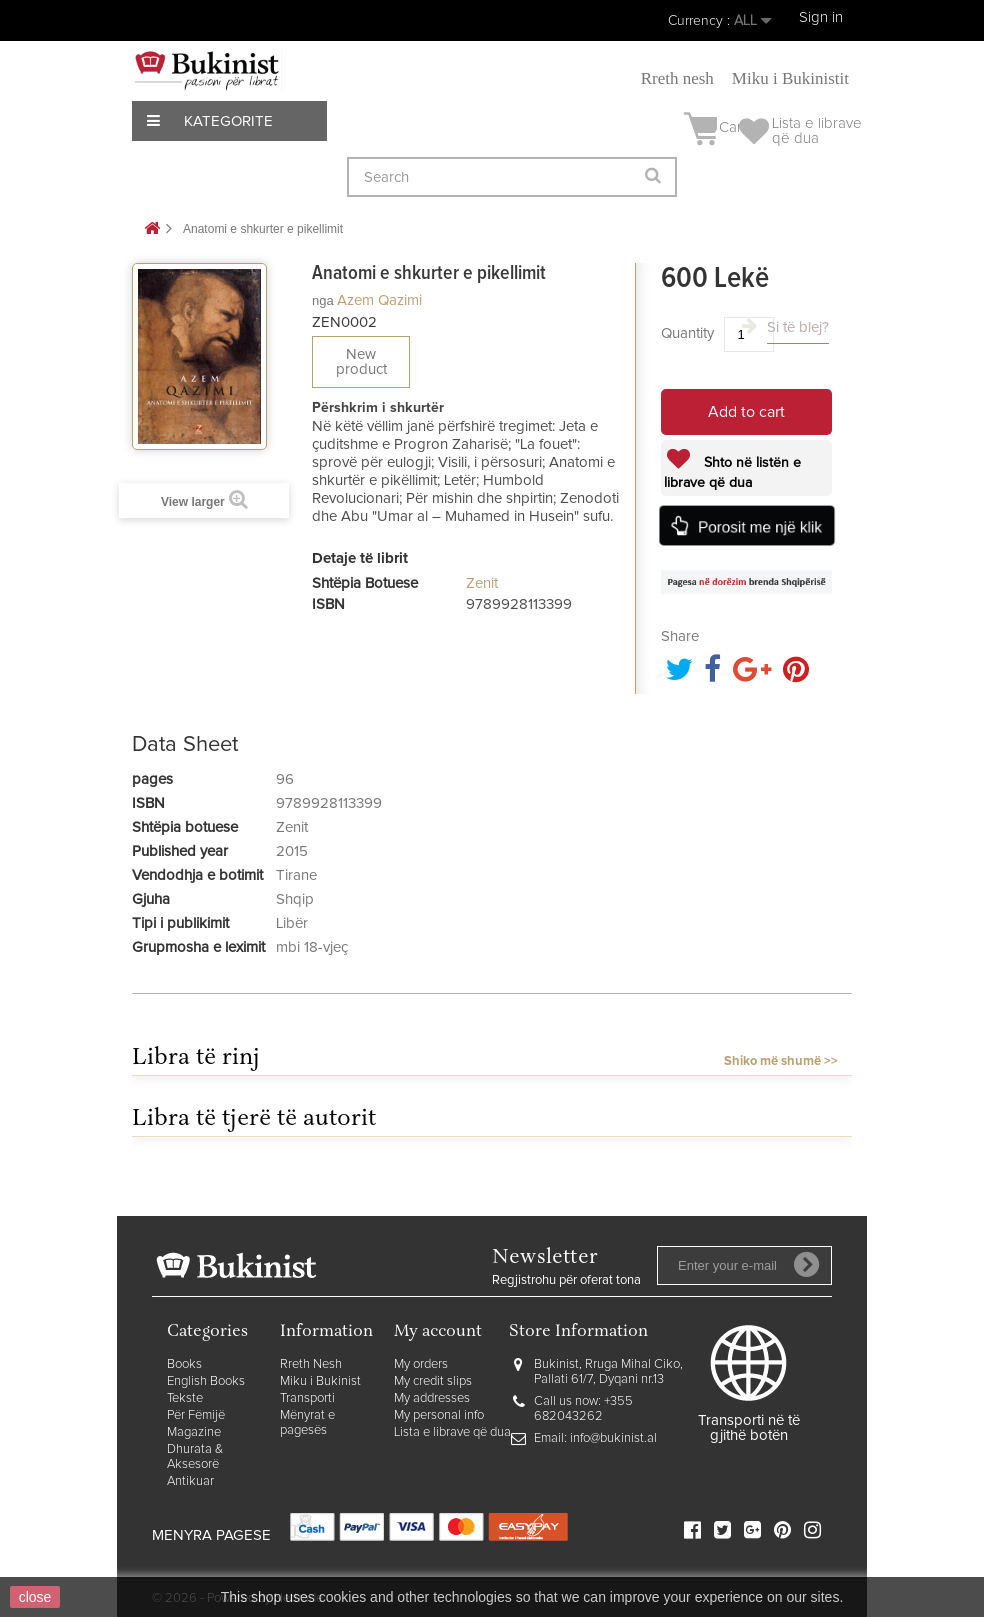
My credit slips (433, 1381)
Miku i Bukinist (320, 1381)
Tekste (185, 1398)
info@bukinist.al (613, 1438)
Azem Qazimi (379, 300)
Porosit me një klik (760, 526)
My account (438, 1332)
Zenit (482, 583)
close (35, 1597)
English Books (206, 1381)
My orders (421, 1364)
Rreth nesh (677, 78)
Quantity (687, 333)
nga (323, 300)
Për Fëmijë (196, 1415)
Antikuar (190, 1481)
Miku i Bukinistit (790, 78)
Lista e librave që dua (452, 1432)
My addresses (432, 1398)
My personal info (439, 1415)
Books (184, 1364)
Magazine (194, 1432)
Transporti (307, 1398)
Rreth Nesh (311, 1364)
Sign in (821, 17)
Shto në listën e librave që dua (732, 473)
